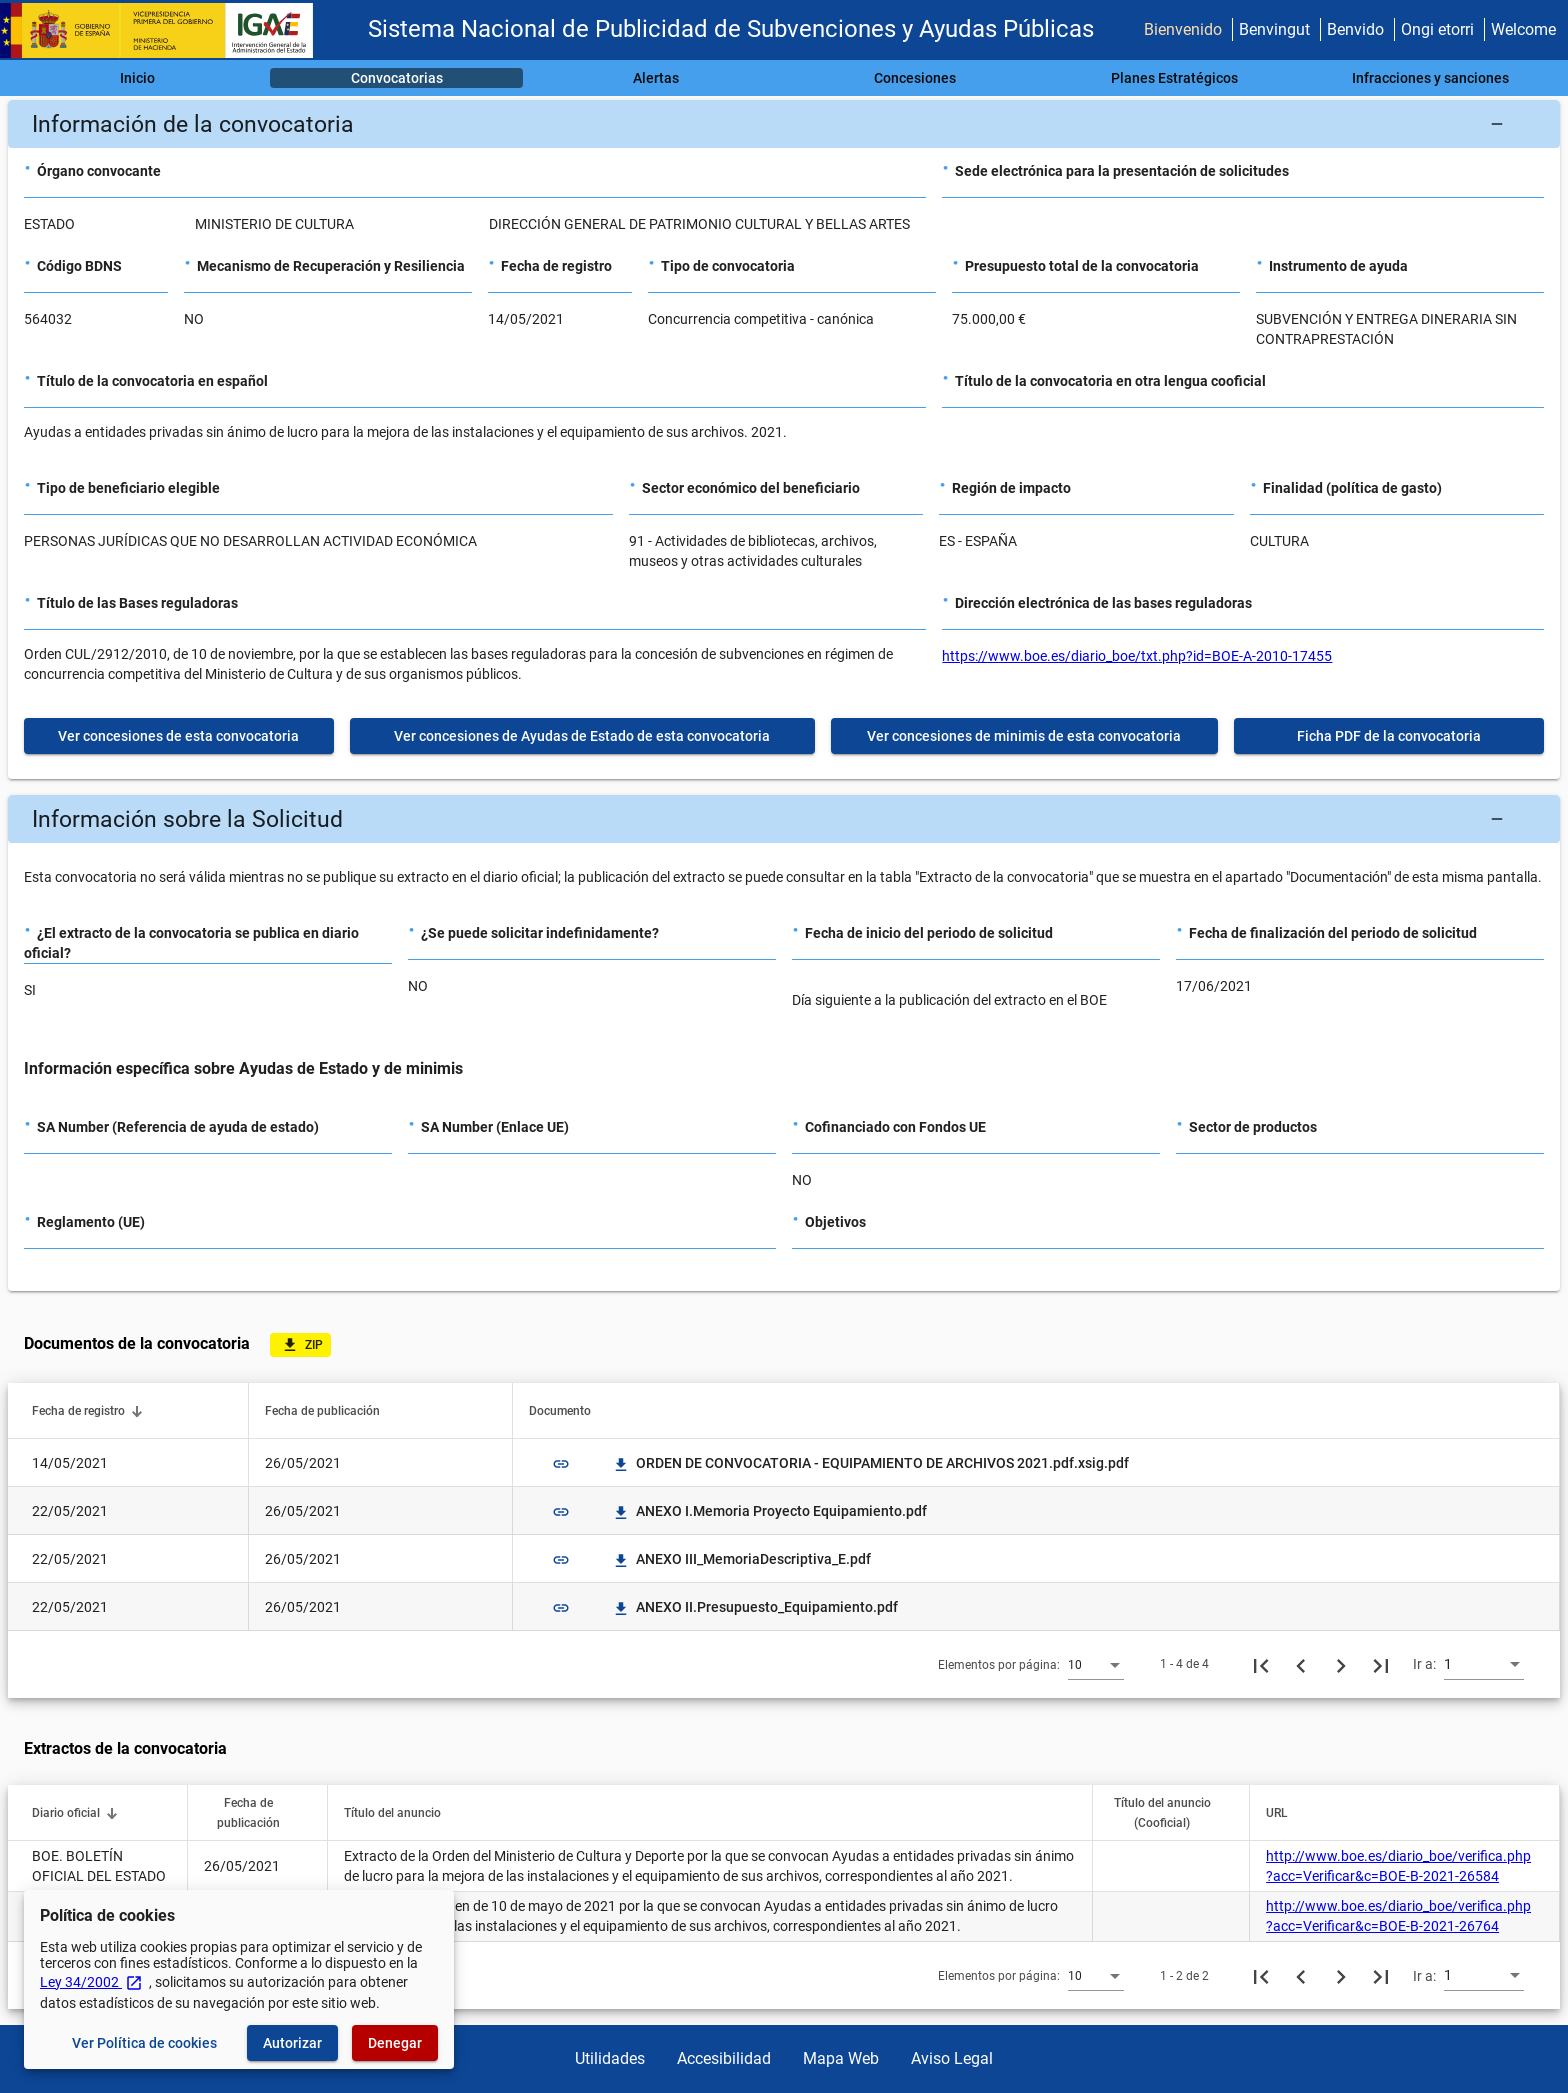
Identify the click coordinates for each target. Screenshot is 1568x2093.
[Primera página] (1261, 1664)
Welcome (1523, 29)
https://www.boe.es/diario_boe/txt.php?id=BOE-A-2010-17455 (1137, 656)
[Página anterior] (1301, 1664)
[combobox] (1096, 1664)
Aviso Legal (952, 2058)
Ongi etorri (1437, 29)
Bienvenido (1183, 29)
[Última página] (1381, 1664)
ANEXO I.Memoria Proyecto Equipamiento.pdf (769, 1511)
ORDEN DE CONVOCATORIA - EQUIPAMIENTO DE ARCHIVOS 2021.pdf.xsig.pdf (870, 1463)
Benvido (1355, 29)
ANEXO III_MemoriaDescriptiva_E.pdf (741, 1559)
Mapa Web (841, 2058)
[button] (784, 124)
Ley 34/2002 (91, 1982)
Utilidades (610, 2058)
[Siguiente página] (1341, 1664)
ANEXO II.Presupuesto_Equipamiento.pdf (755, 1607)
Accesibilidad (724, 2058)
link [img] (561, 1464)
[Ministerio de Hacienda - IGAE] (165, 30)
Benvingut (1274, 29)
